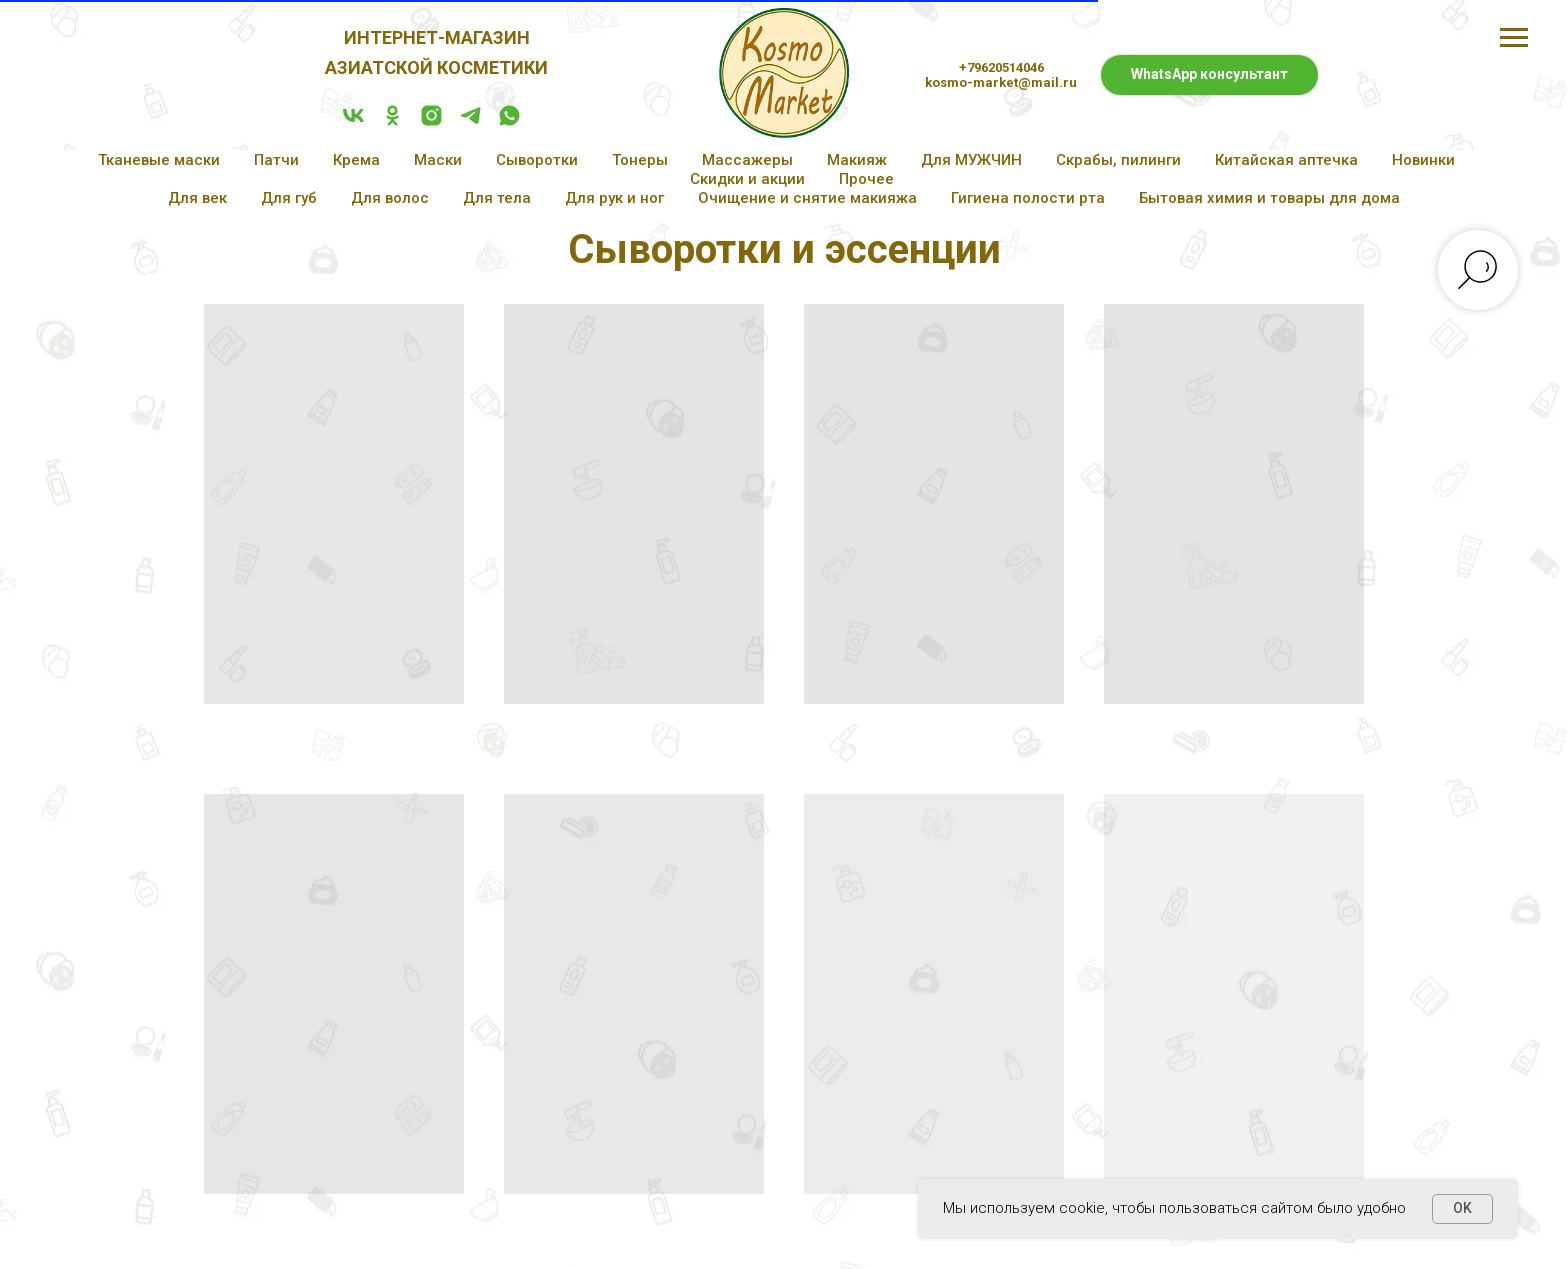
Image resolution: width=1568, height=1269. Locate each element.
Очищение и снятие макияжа (807, 198)
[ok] (392, 122)
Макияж (857, 160)
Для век (197, 198)
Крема (356, 160)
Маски (438, 160)
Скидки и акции (747, 179)
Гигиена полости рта (1028, 198)
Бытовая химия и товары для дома (1269, 198)
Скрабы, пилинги (1118, 160)
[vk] (353, 122)
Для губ (289, 198)
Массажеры (747, 160)
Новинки (1423, 160)
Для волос (390, 198)
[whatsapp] (509, 122)
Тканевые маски (159, 160)
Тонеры (640, 160)
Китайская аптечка (1286, 160)
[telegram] (470, 122)
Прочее (866, 179)
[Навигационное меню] (1514, 38)
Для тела (497, 198)
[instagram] (431, 122)
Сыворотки (537, 160)
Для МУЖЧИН (971, 160)
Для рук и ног (614, 198)
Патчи (276, 160)
